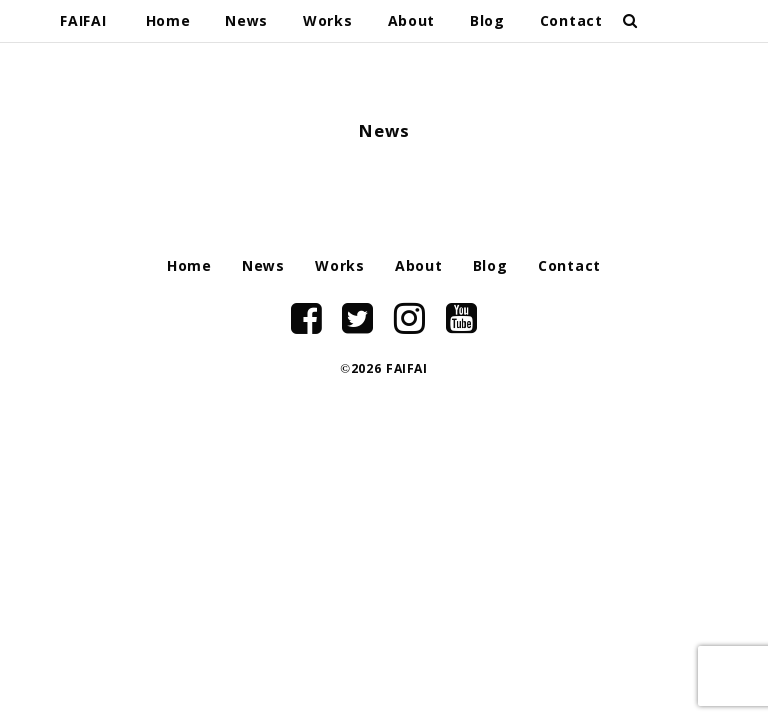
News (246, 23)
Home (168, 23)
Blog (487, 23)
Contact (571, 23)
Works (328, 23)
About (412, 23)
